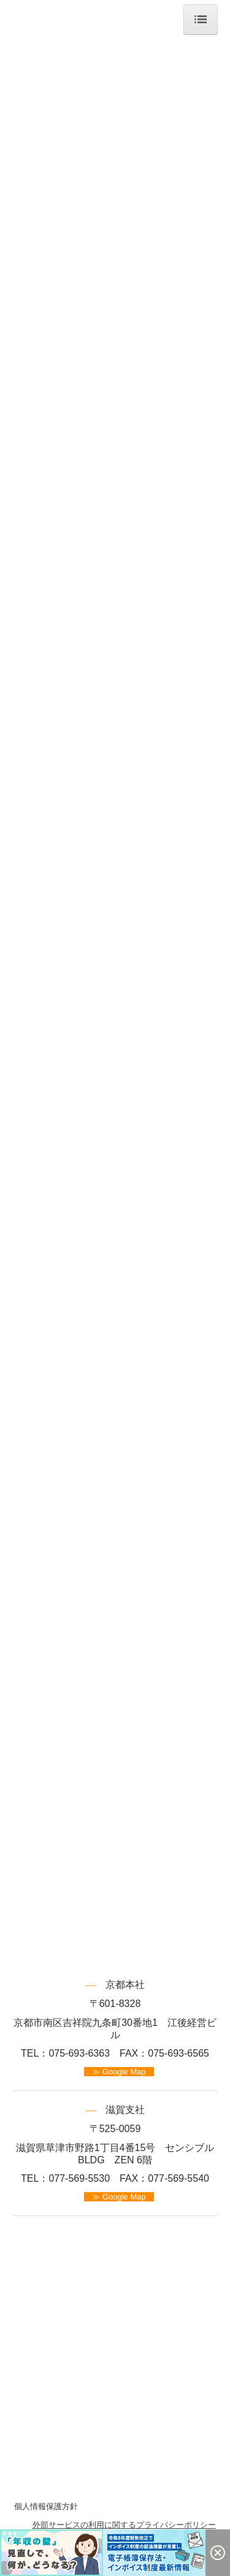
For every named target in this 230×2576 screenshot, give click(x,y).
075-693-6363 (79, 2053)
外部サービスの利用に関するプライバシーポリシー (124, 2524)
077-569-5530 (79, 2178)
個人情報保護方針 (46, 2506)
